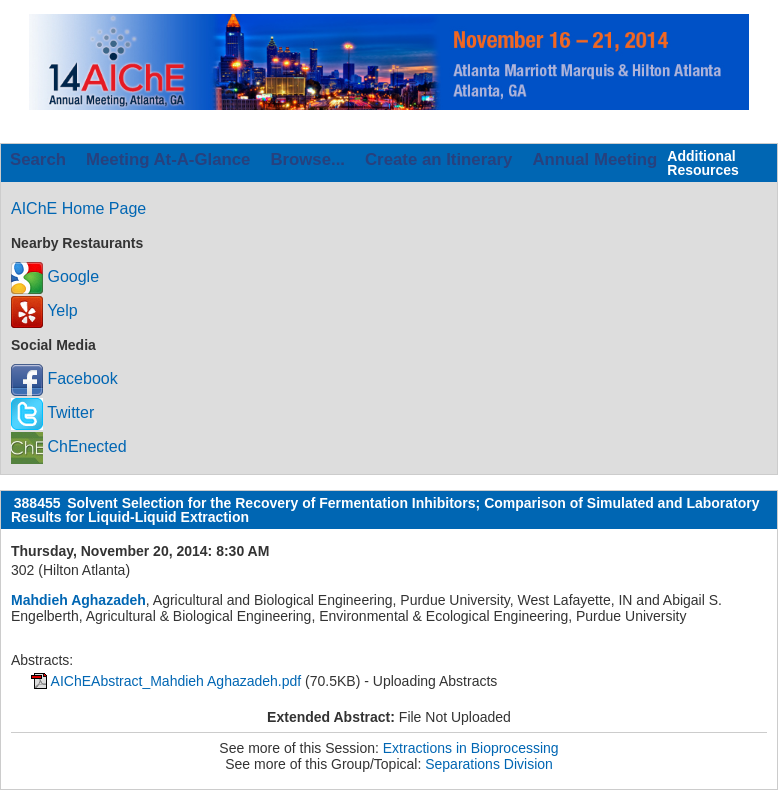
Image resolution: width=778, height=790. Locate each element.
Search (38, 159)
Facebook (64, 378)
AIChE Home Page (78, 208)
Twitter (52, 412)
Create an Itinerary (438, 159)
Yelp (44, 310)
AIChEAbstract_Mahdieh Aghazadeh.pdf (176, 681)
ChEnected (69, 446)
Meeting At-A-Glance (168, 159)
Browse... (307, 159)
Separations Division (489, 764)
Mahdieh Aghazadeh (78, 600)
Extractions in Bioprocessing (471, 748)
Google (55, 276)
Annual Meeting (594, 159)
